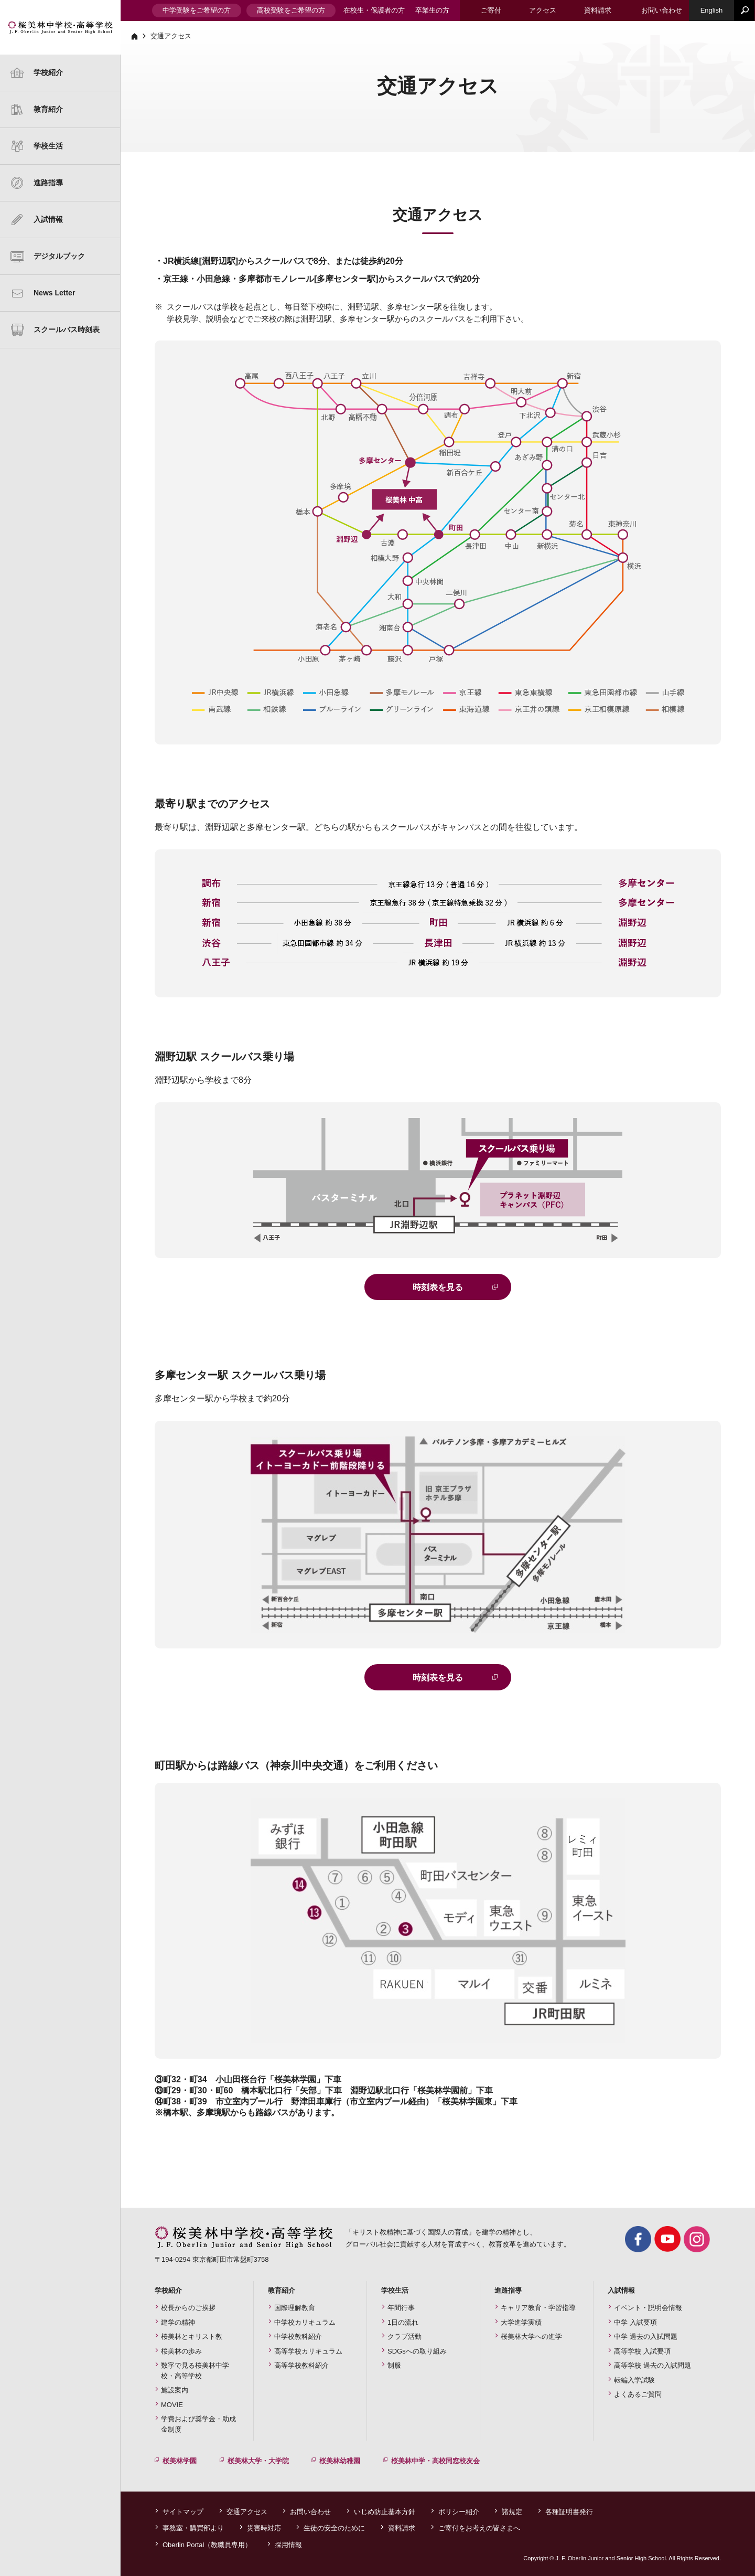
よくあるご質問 (638, 2394)
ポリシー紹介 (458, 2512)
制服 (394, 2365)
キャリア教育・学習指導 (538, 2308)
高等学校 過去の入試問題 (652, 2365)
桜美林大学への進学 (531, 2336)
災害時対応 (264, 2528)
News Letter (54, 293)
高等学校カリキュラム (308, 2351)
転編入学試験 (634, 2380)
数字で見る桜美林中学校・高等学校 (195, 2370)
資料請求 (401, 2528)
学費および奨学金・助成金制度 (198, 2424)
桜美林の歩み (181, 2351)
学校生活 (48, 146)
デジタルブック (59, 256)
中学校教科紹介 (298, 2336)
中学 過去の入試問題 (645, 2336)
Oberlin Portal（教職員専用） (207, 2545)
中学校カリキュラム (305, 2322)
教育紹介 (48, 109)
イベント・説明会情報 (648, 2308)
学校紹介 (48, 72)
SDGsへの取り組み (417, 2351)
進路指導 (48, 182)
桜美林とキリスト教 (191, 2336)
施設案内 (174, 2390)
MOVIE (172, 2405)
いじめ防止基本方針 (384, 2512)
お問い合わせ (310, 2512)
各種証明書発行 (569, 2512)
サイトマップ (183, 2512)
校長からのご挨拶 (188, 2308)
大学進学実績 (521, 2322)
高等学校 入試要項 (642, 2351)
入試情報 (48, 219)
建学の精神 (28, 90)
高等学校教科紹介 (301, 2365)
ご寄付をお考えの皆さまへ (479, 2528)
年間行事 (401, 2308)
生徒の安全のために (334, 2528)
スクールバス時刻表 (67, 329)
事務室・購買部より (193, 2528)
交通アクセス (246, 2512)
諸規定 (512, 2512)
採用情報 (288, 2545)
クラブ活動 (404, 2336)
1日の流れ (402, 2322)
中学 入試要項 (635, 2322)
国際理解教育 (294, 2308)
